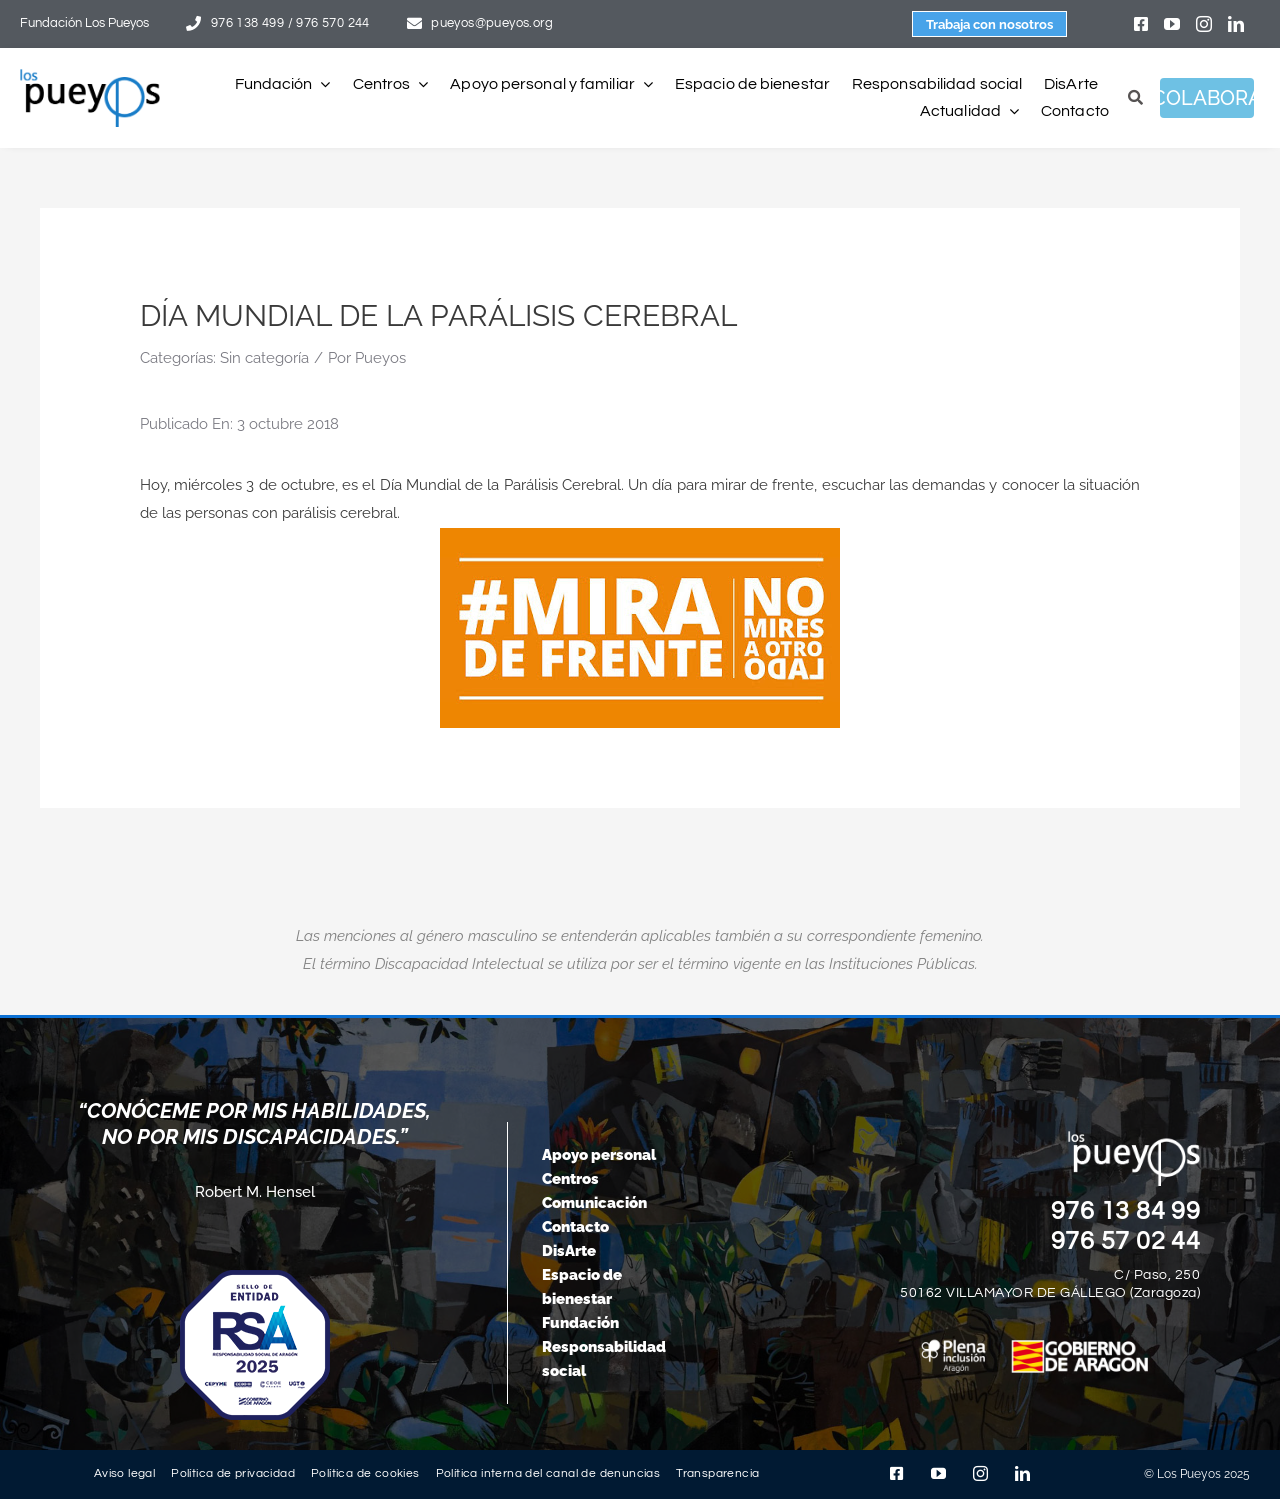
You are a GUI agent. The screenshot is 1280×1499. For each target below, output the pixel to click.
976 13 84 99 (1126, 1211)
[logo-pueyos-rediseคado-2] (90, 76)
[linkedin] (1236, 24)
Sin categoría (264, 358)
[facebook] (1141, 24)
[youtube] (1172, 24)
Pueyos (380, 358)
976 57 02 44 (1126, 1241)
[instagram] (1204, 24)
